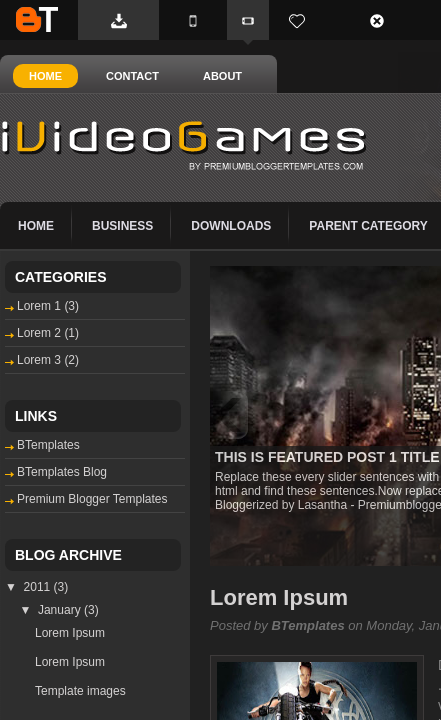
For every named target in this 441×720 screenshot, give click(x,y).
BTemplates (37, 19)
